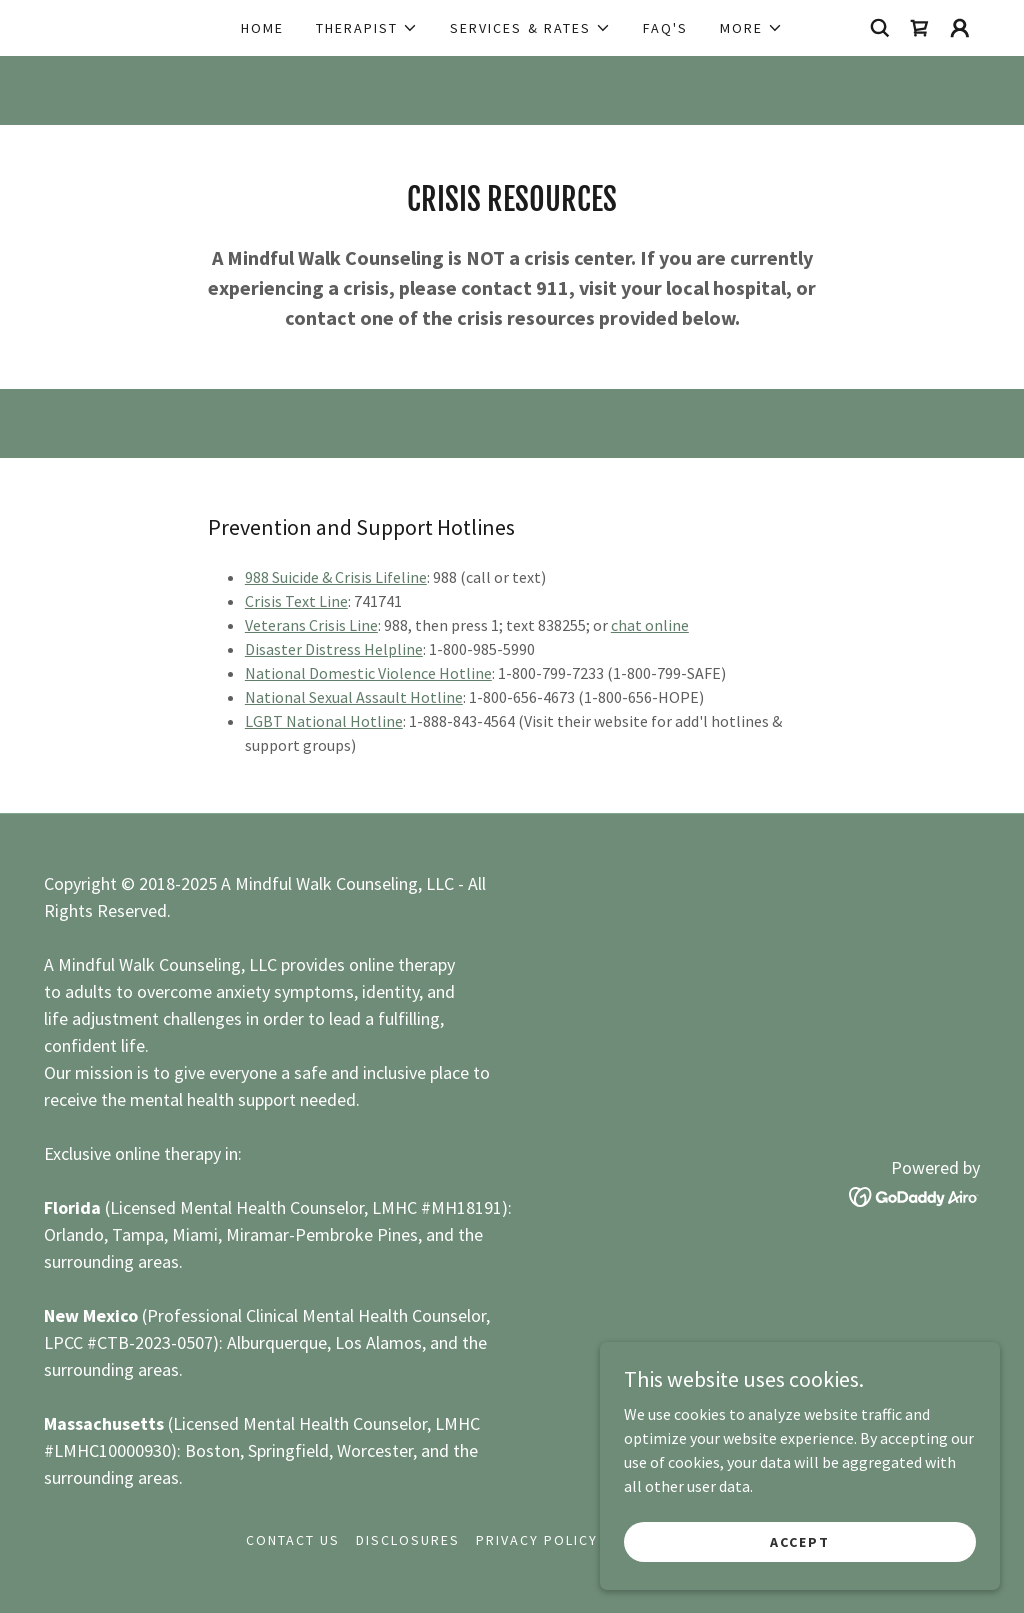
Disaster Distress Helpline (334, 649)
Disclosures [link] (408, 1540)
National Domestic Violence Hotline (368, 673)
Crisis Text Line (296, 601)
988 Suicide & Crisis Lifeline (336, 577)
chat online (650, 625)
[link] (920, 28)
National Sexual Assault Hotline (354, 697)
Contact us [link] (293, 1540)
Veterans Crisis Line (311, 625)
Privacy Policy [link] (537, 1540)
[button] (367, 28)
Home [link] (262, 28)
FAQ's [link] (665, 28)
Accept (800, 1541)
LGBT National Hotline (324, 721)
